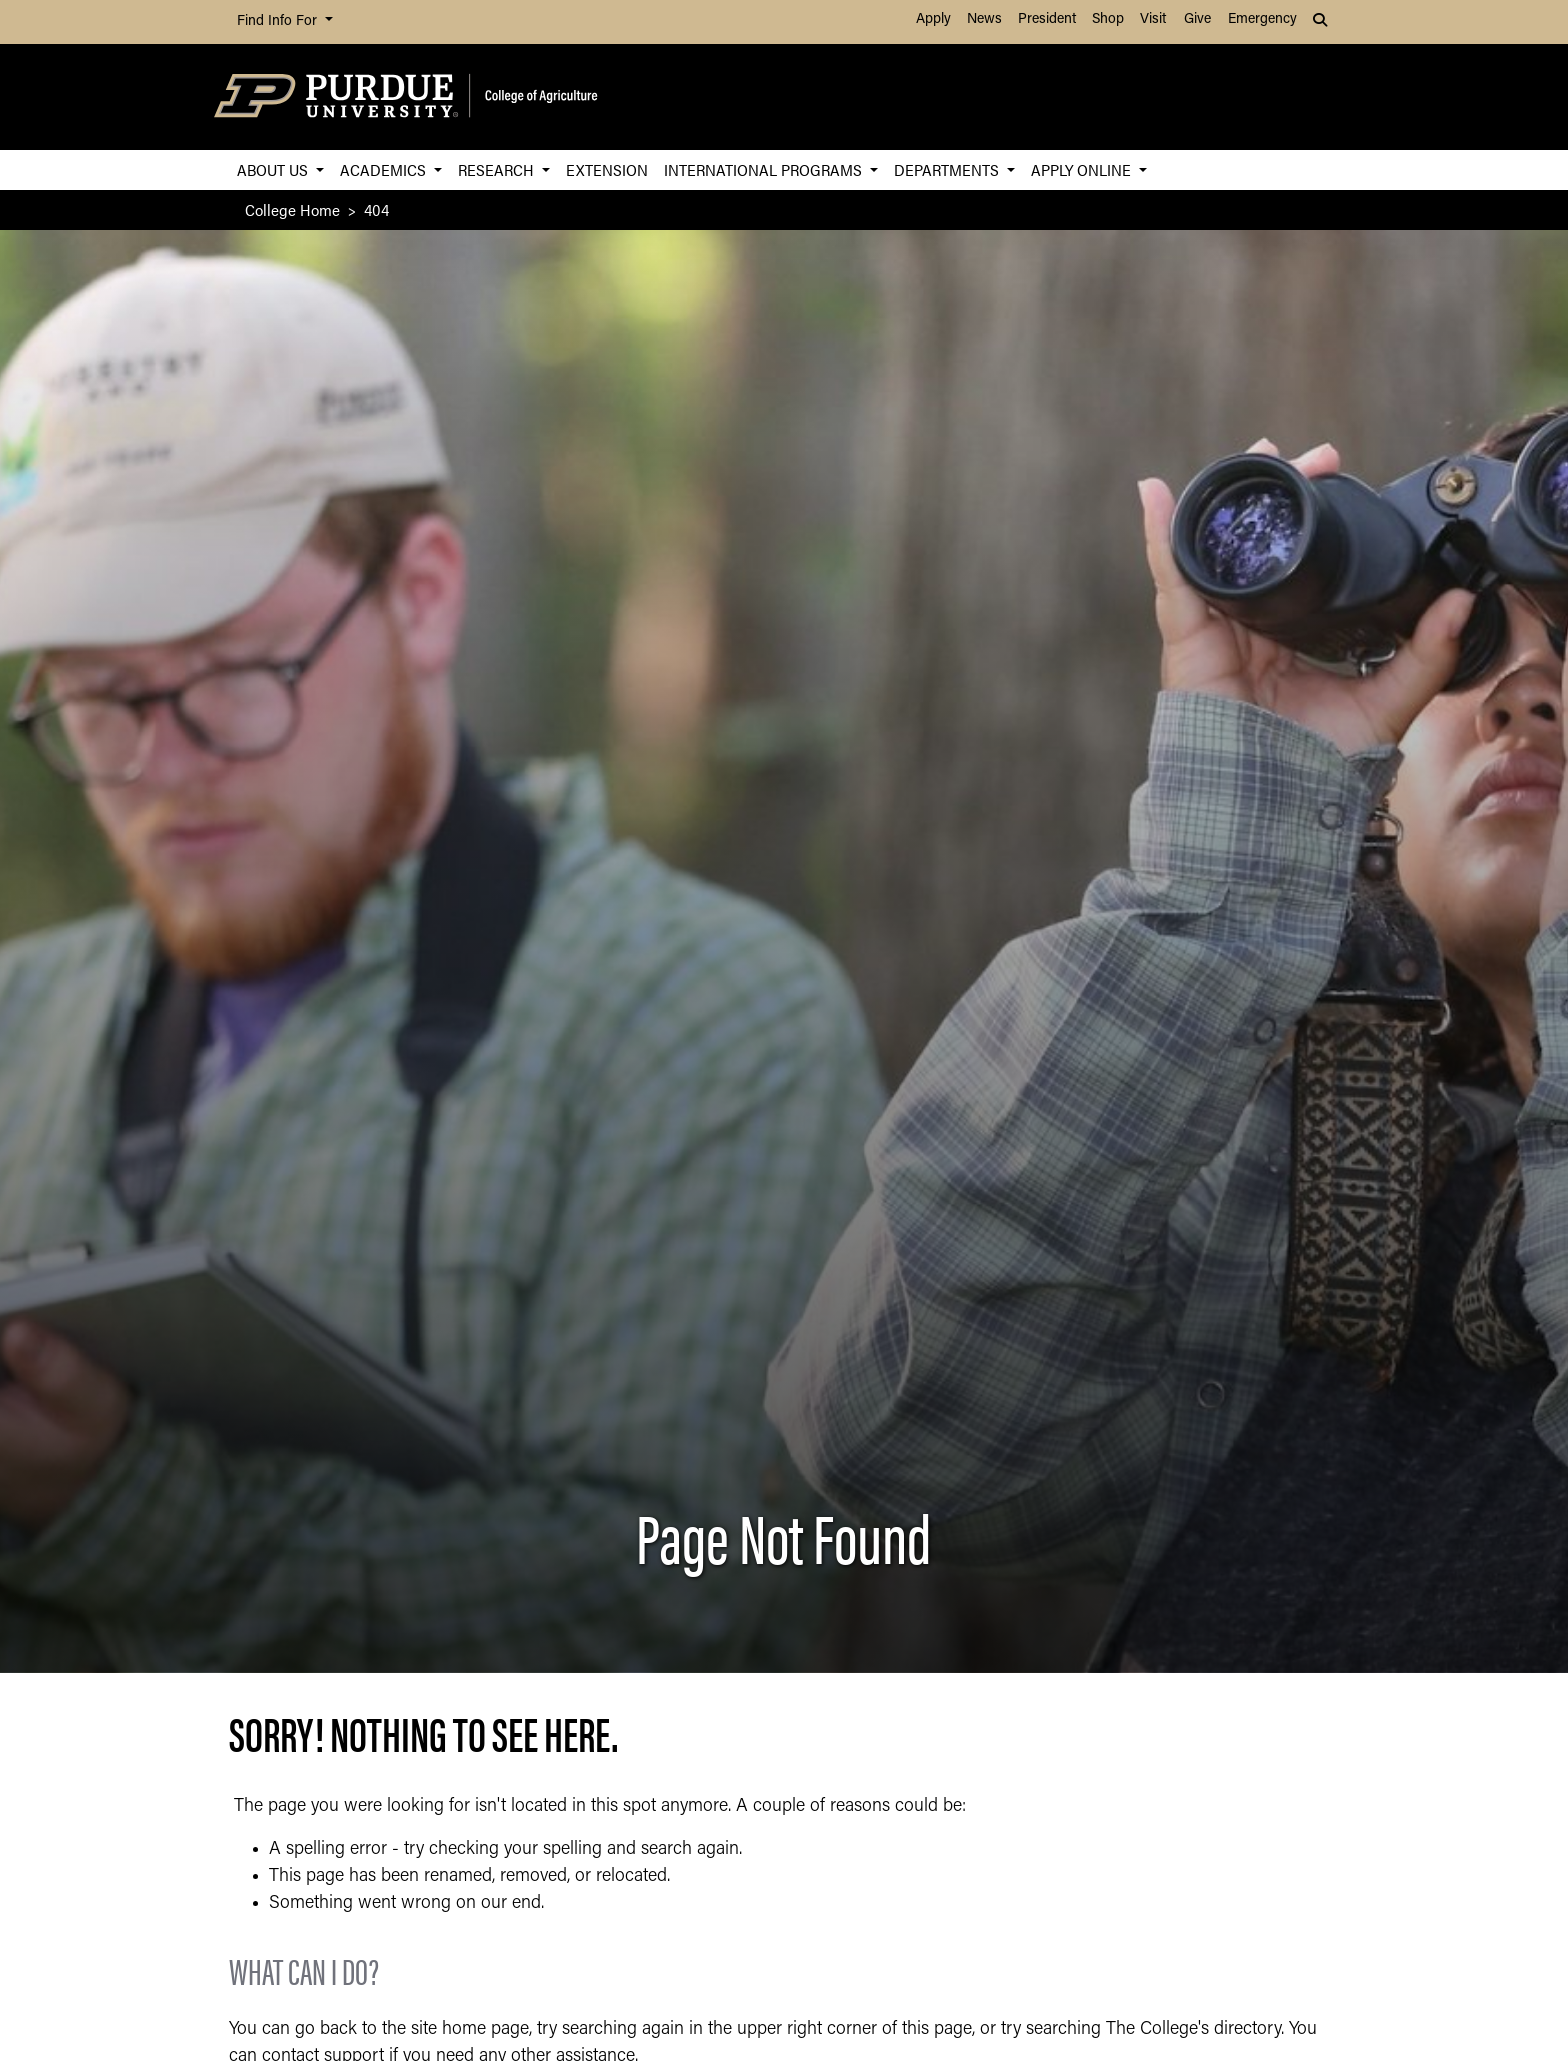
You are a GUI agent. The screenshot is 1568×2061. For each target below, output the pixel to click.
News (984, 19)
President (1047, 19)
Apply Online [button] (1083, 169)
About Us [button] (274, 169)
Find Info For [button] (279, 21)
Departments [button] (948, 169)
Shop (1108, 19)
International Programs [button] (765, 169)
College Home (292, 209)
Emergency (1262, 19)
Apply (933, 19)
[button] (1322, 22)
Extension (607, 169)
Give (1197, 19)
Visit (1153, 19)
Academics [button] (385, 169)
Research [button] (498, 169)
